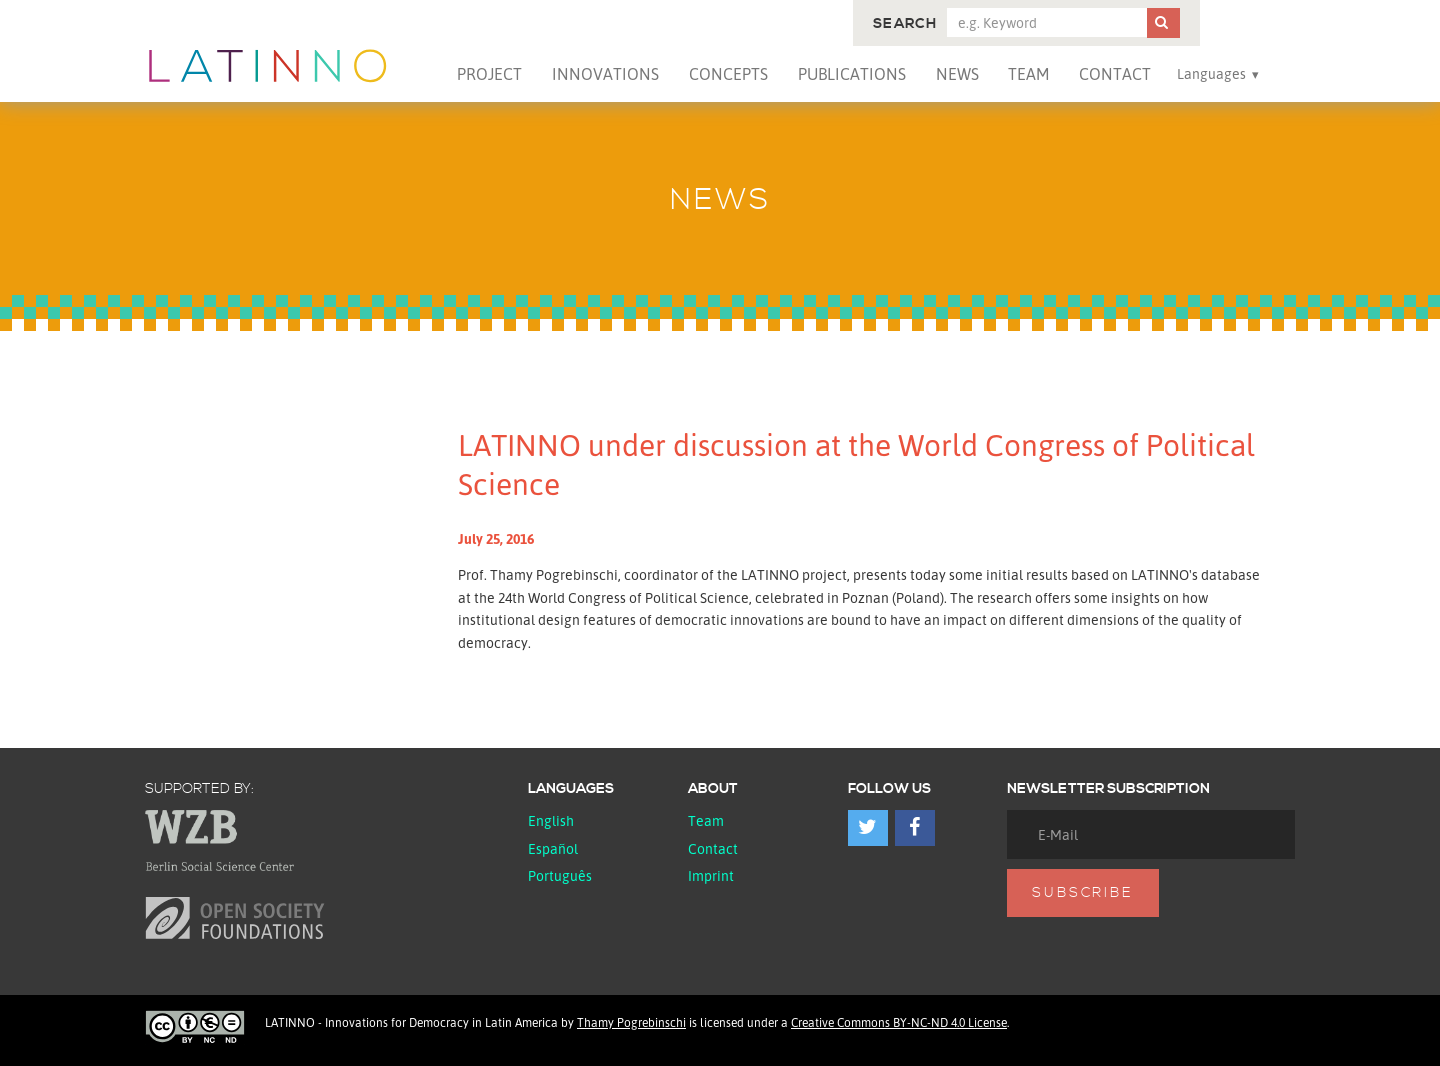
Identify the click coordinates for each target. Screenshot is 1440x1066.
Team (1028, 74)
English (551, 820)
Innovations (605, 74)
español (553, 848)
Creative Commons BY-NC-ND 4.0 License (899, 1022)
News (957, 74)
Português (560, 875)
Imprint (711, 875)
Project (489, 74)
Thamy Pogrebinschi (631, 1022)
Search (905, 24)
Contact (1115, 74)
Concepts (728, 74)
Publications (852, 74)
